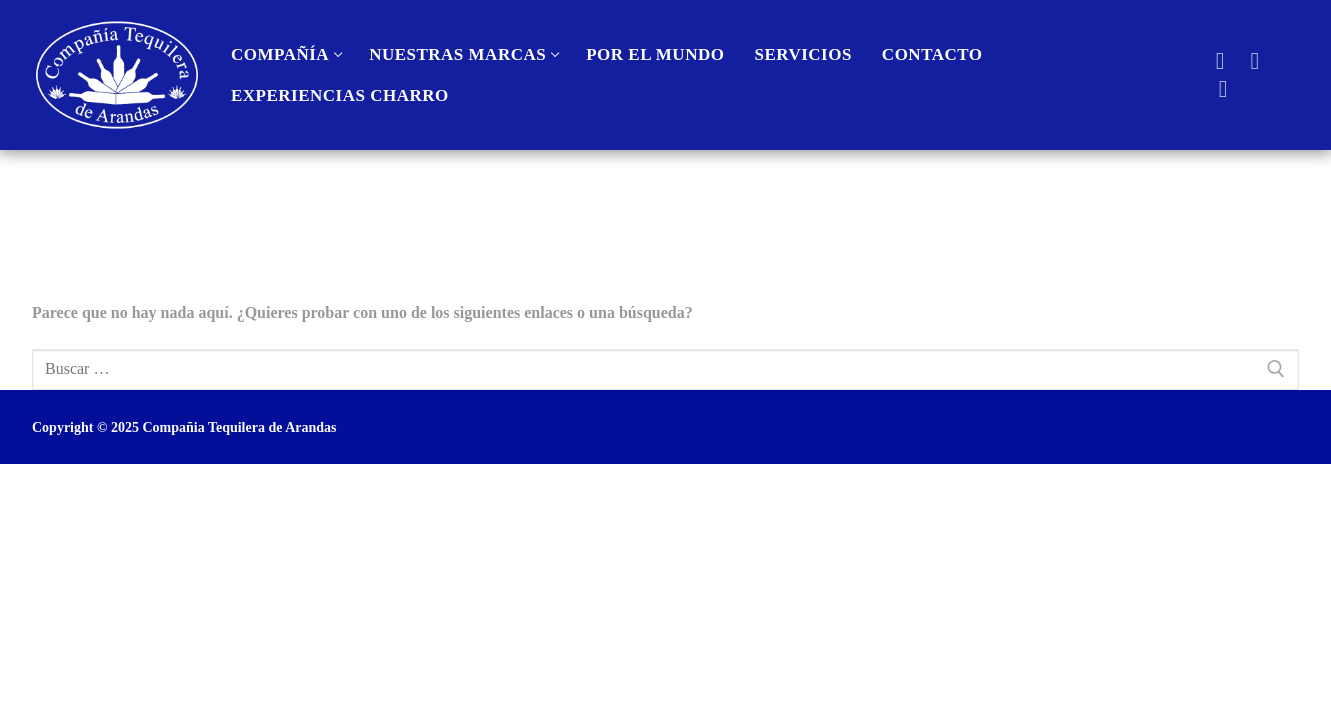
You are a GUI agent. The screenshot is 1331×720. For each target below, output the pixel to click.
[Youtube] (1254, 60)
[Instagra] (1223, 89)
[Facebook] (1220, 60)
